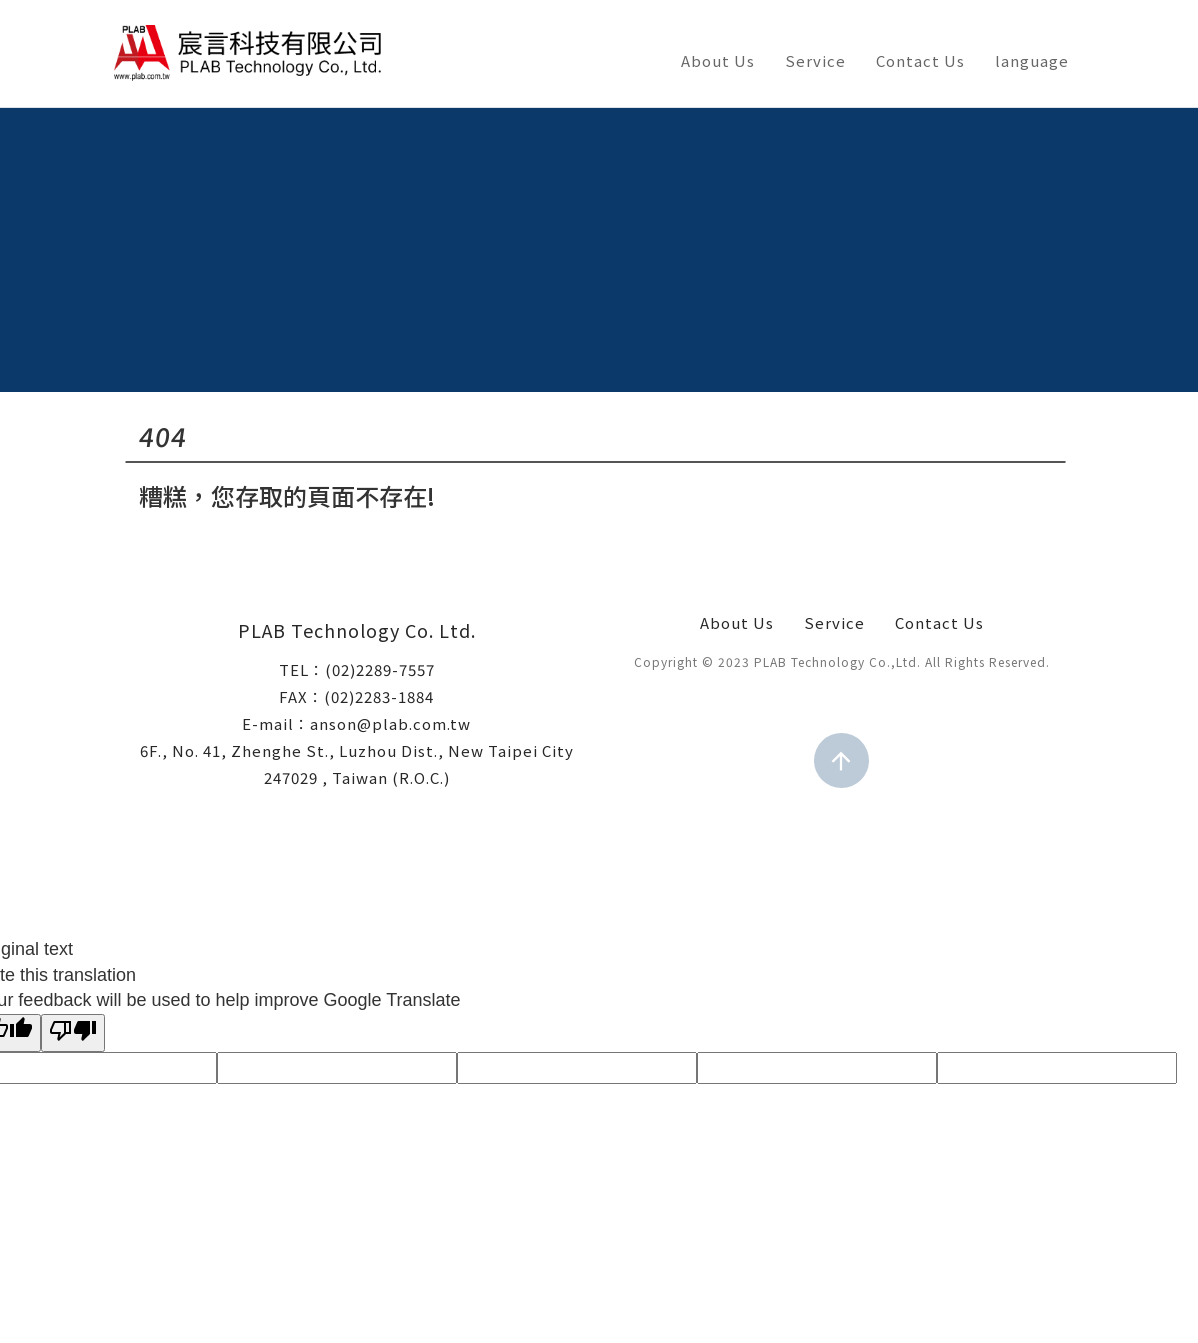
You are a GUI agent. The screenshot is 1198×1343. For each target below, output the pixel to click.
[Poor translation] (73, 1033)
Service (815, 60)
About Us (718, 60)
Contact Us (920, 60)
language (1032, 60)
